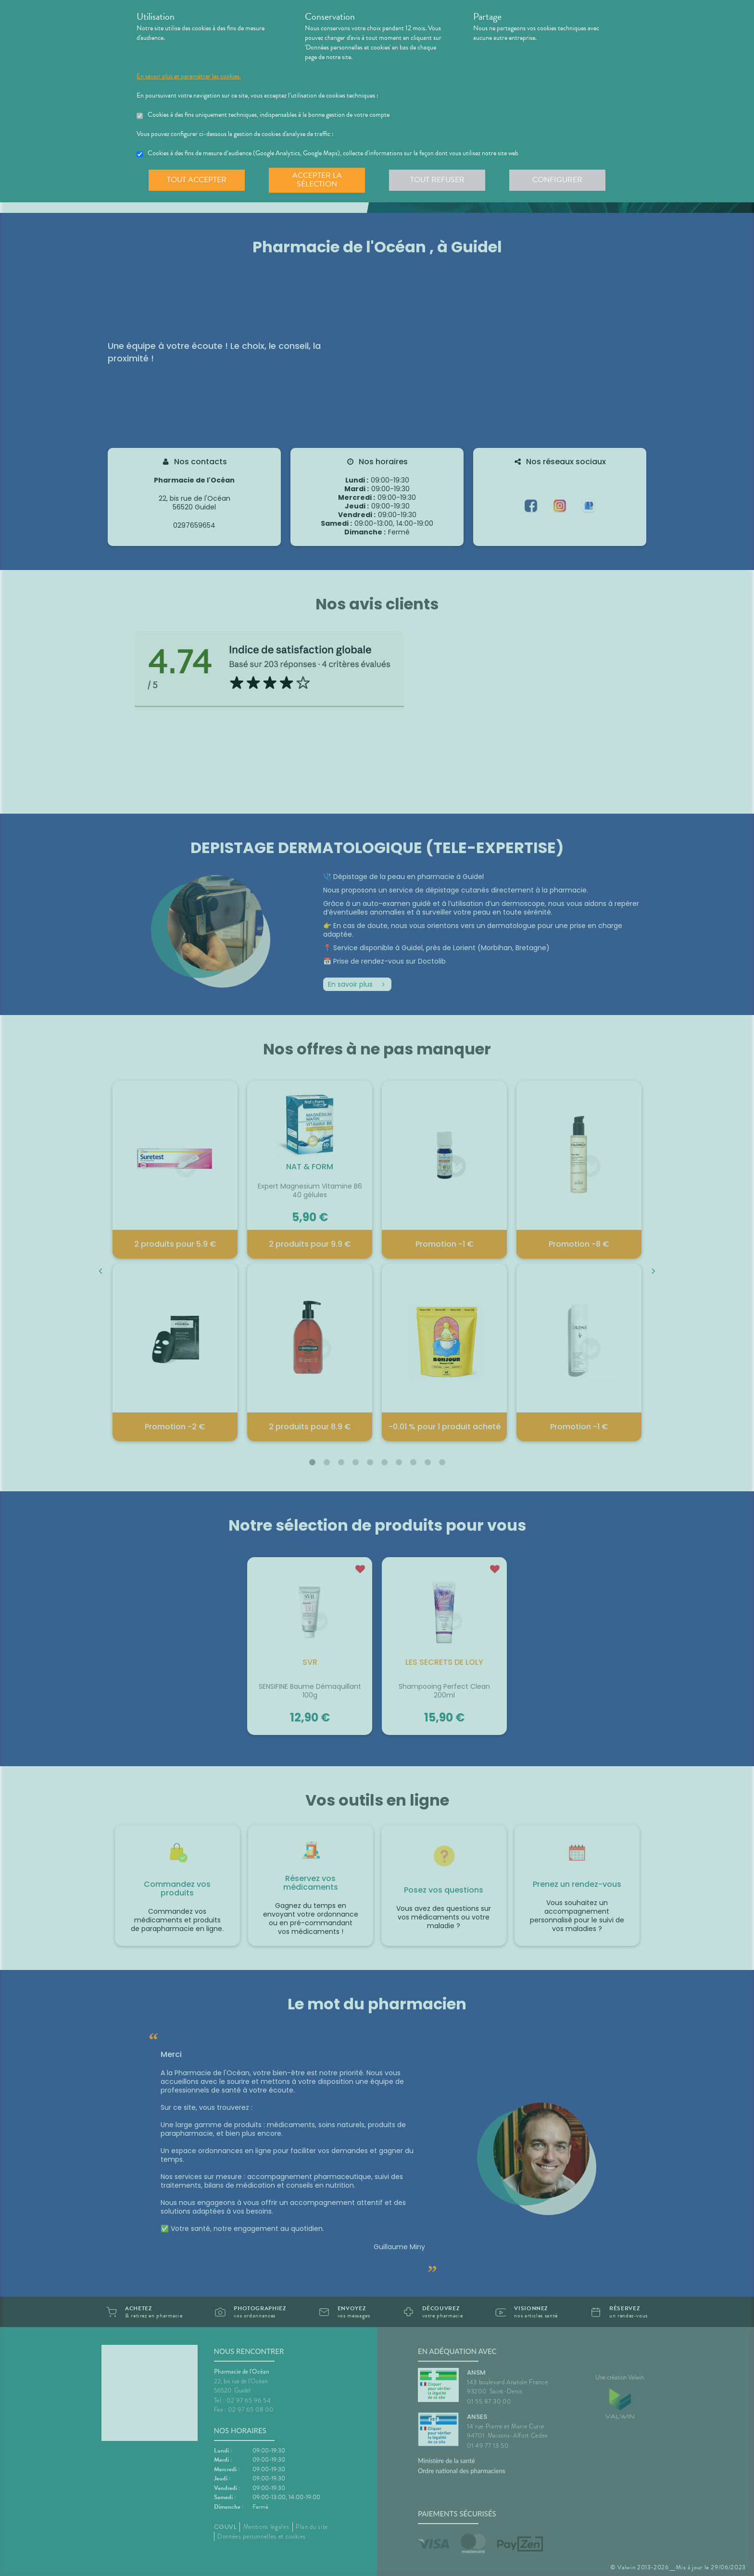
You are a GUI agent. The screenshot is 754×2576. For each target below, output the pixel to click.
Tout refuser (437, 180)
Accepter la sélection (317, 180)
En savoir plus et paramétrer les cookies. (189, 76)
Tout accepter (196, 180)
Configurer (557, 180)
